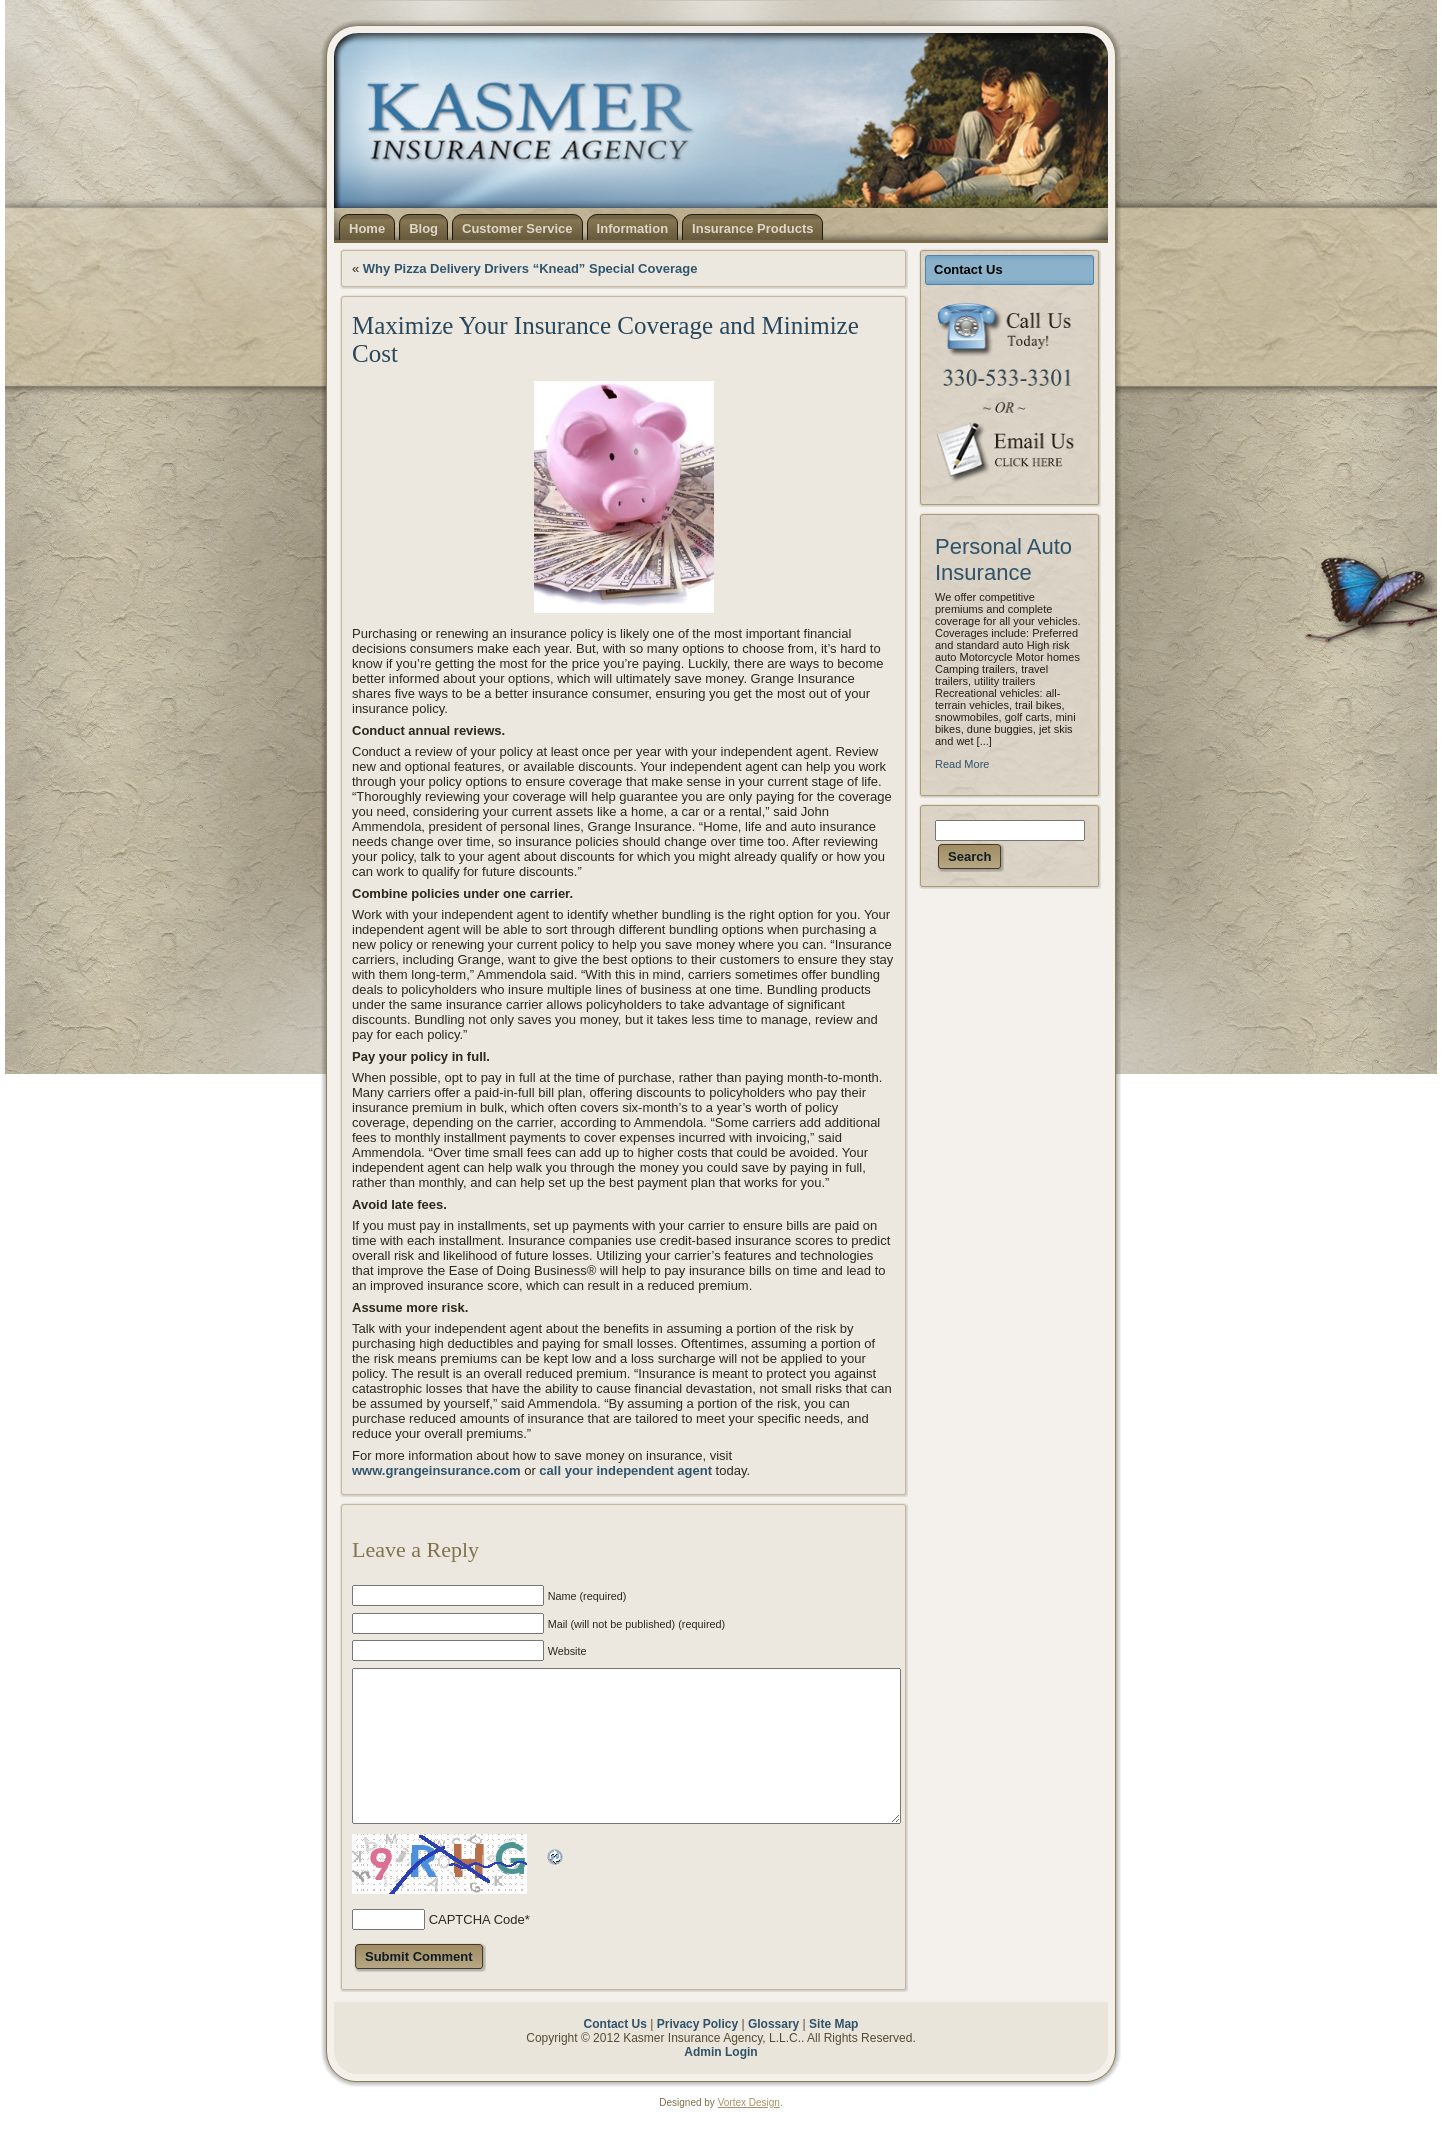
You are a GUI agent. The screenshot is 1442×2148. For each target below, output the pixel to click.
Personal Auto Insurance (1003, 559)
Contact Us (615, 2054)
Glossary (773, 2054)
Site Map (833, 2054)
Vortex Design (749, 2132)
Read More (962, 764)
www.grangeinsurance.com (436, 1470)
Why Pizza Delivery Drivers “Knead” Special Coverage (530, 268)
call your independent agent (625, 1470)
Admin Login (720, 2082)
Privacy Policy (697, 2054)
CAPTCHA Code (477, 1949)
